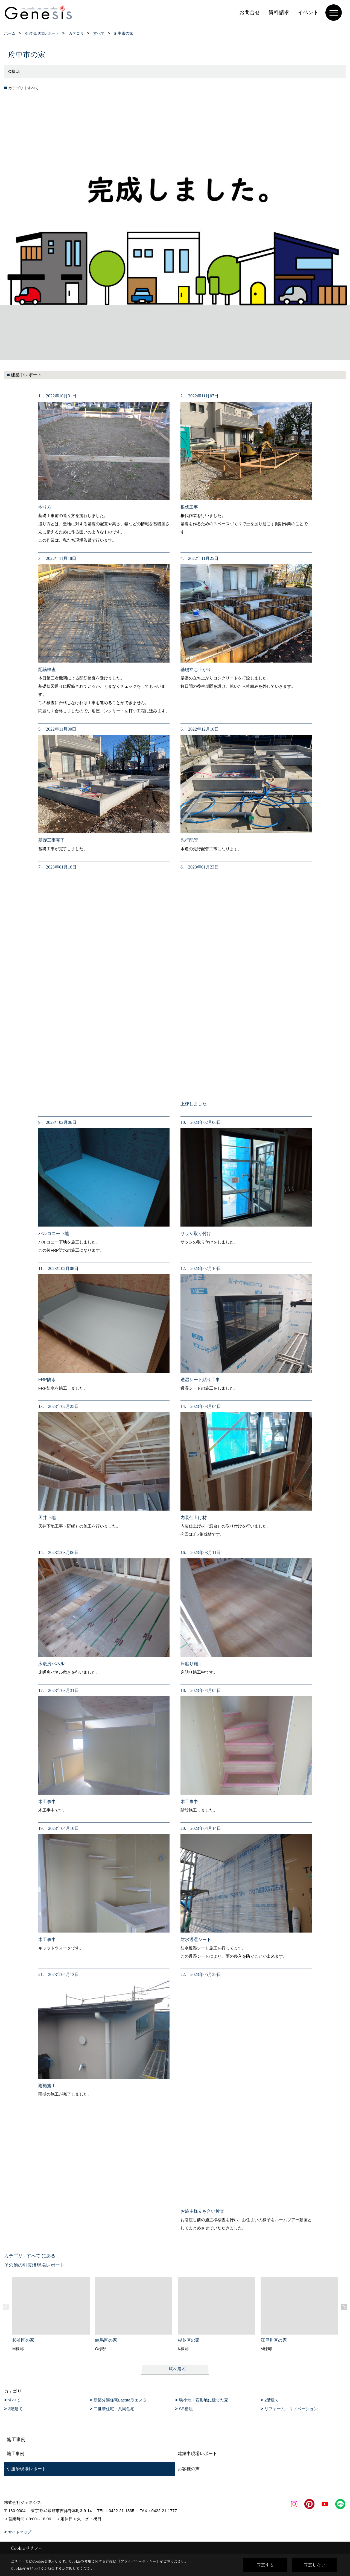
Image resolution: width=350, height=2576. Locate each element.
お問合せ (249, 12)
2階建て (271, 2400)
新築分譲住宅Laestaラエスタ (120, 2400)
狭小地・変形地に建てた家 (203, 2400)
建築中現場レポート (197, 2453)
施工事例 (15, 2453)
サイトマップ (19, 2532)
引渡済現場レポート (26, 2468)
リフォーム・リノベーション (291, 2408)
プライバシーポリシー (138, 2561)
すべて (14, 2400)
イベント (308, 12)
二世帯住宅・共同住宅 (114, 2408)
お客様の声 (189, 2468)
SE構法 (186, 2408)
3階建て (15, 2408)
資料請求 (279, 12)
